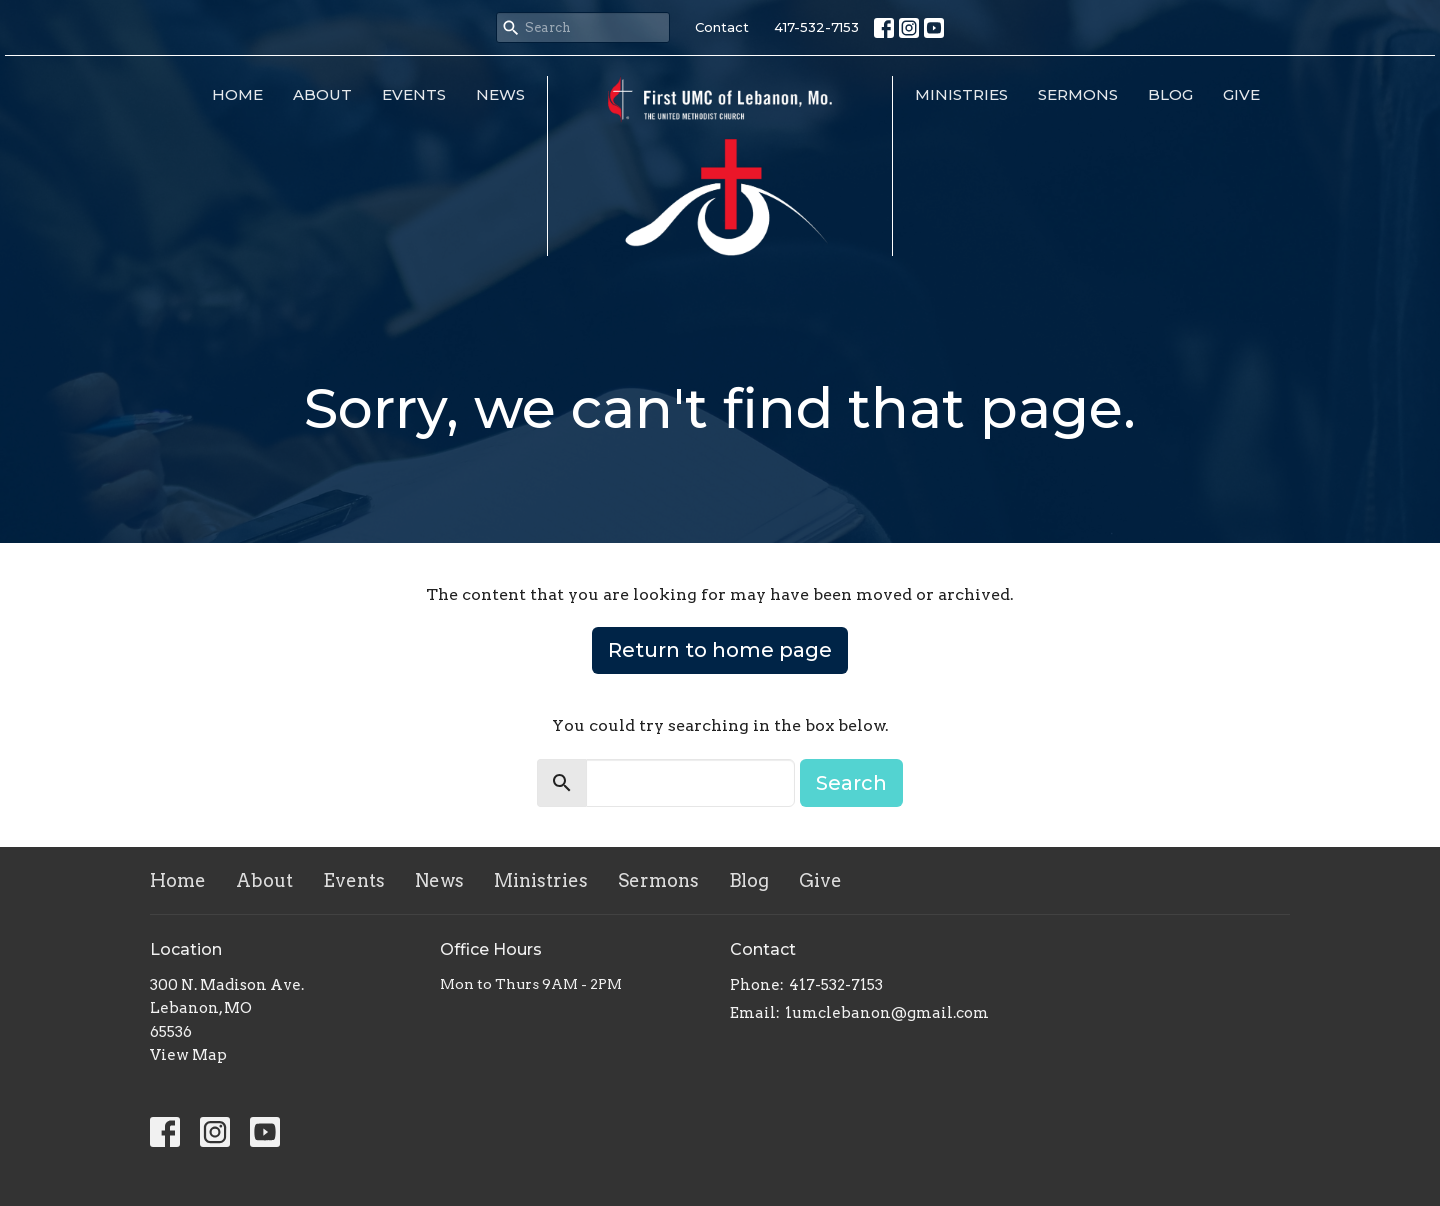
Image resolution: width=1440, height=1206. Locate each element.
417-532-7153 (816, 27)
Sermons (1078, 94)
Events (414, 94)
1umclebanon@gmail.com (887, 1013)
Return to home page (720, 650)
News (500, 94)
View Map (188, 1055)
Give (1241, 94)
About (322, 94)
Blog (1170, 94)
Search (851, 783)
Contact (722, 27)
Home (237, 94)
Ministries (961, 94)
